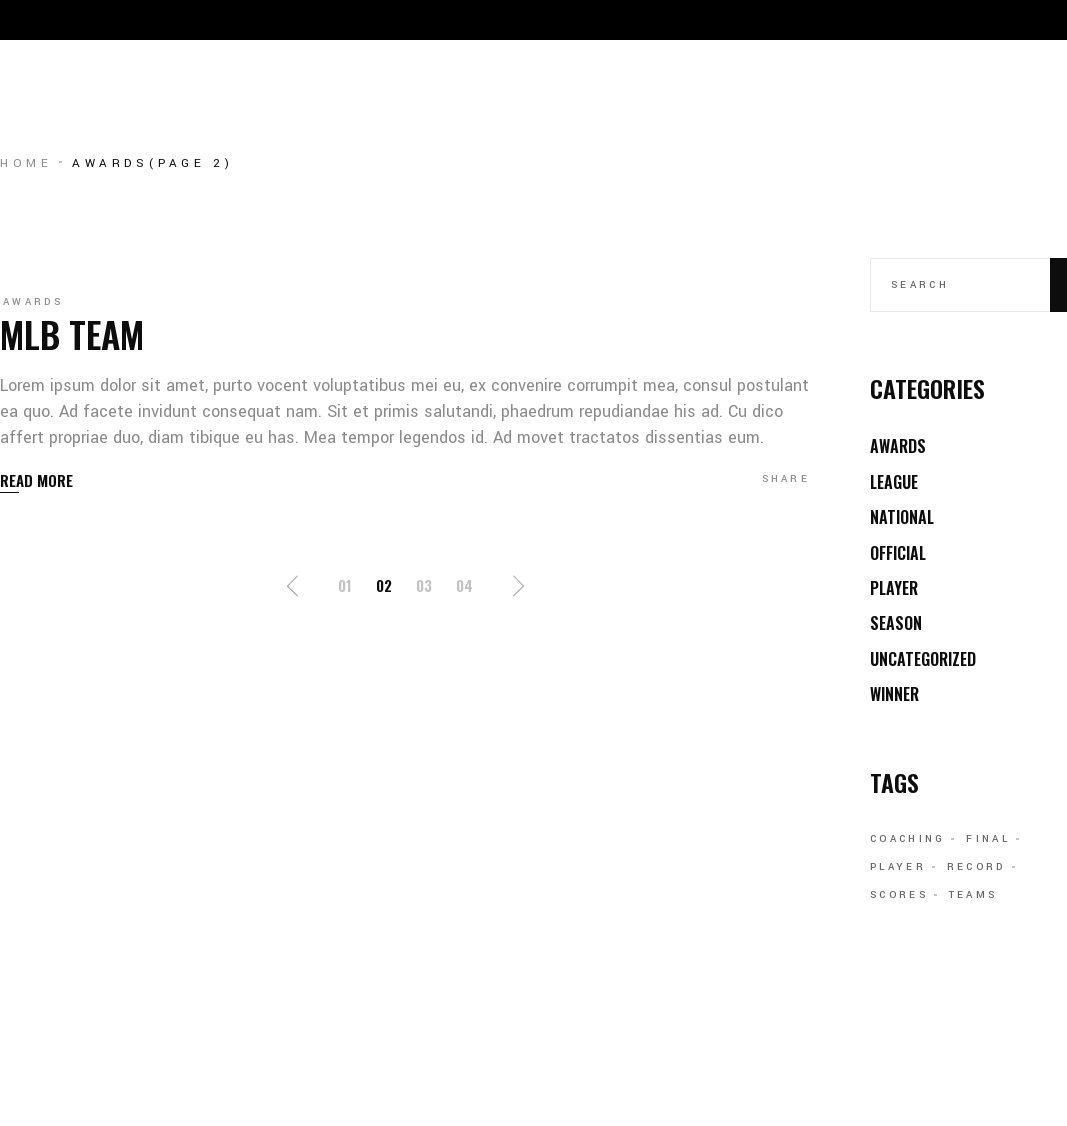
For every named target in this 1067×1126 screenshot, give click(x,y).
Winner (894, 694)
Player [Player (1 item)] (898, 867)
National (902, 517)
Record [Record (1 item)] (976, 867)
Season (896, 623)
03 (424, 585)
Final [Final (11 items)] (988, 839)
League (894, 482)
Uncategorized (923, 659)
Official (898, 553)
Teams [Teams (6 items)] (973, 895)
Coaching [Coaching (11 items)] (907, 839)
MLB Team (72, 333)
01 (345, 585)
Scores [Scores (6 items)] (899, 895)
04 (464, 585)
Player (894, 588)
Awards (33, 302)
